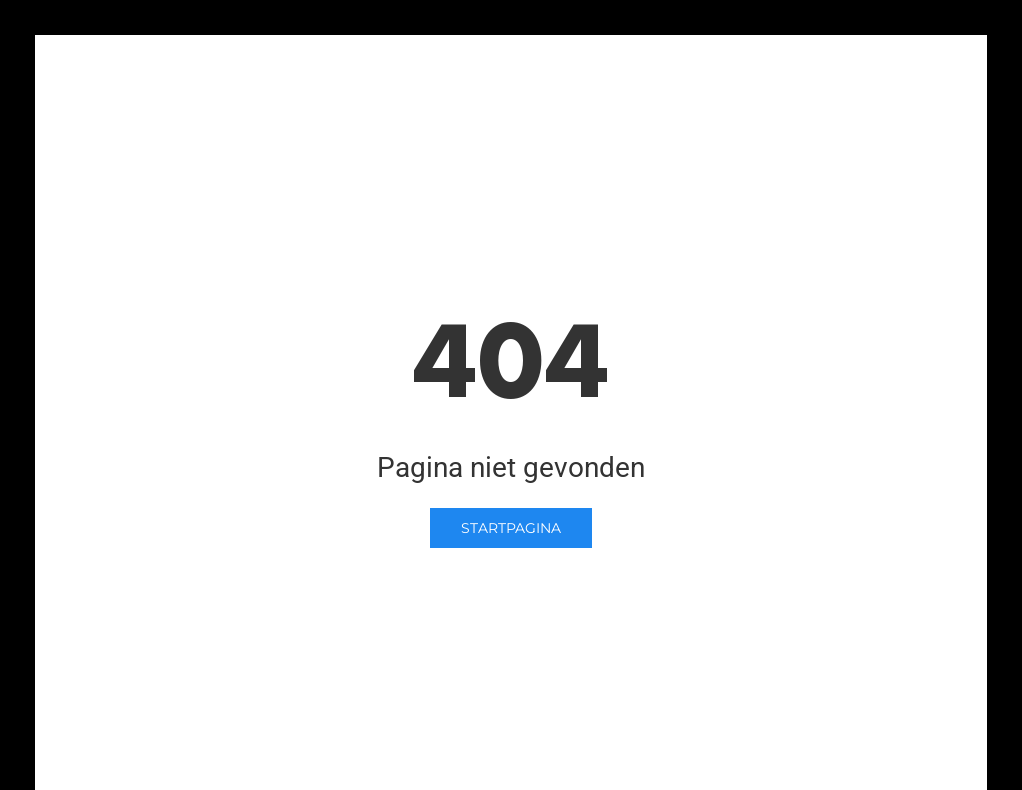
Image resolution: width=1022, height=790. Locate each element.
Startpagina (511, 528)
